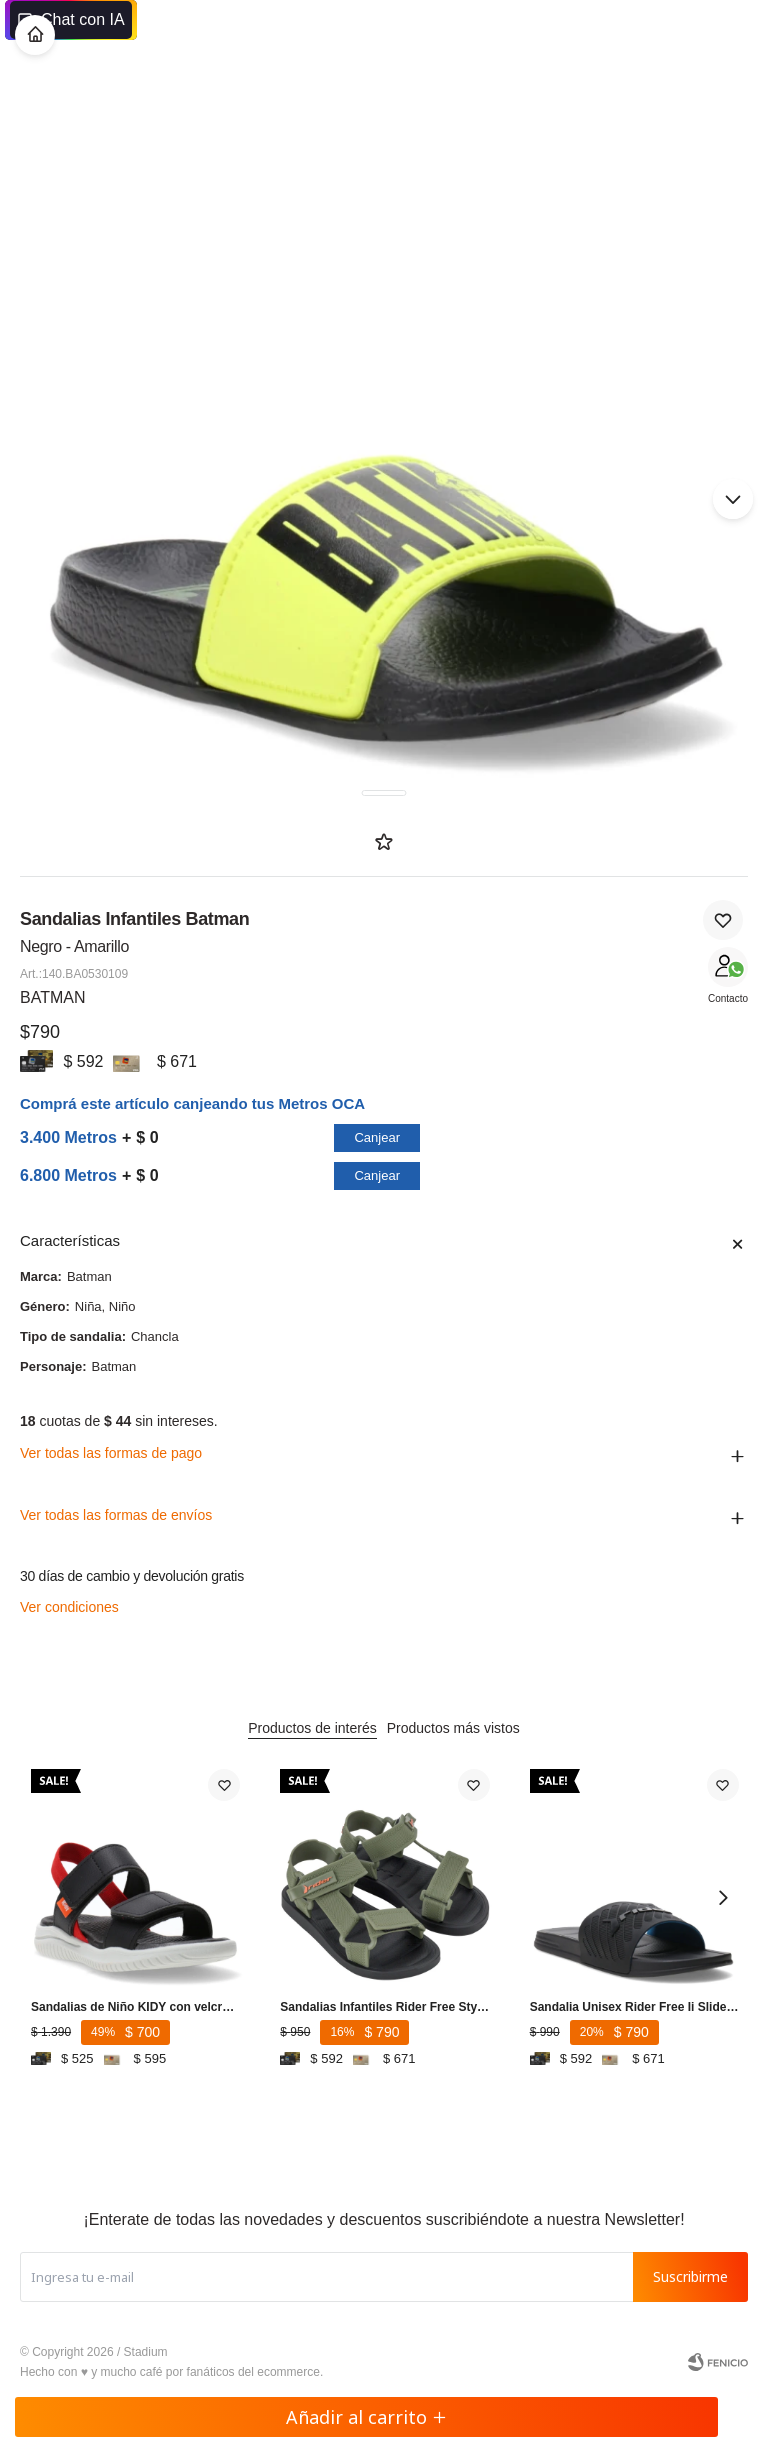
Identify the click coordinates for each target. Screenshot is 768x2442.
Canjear (377, 1137)
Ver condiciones (69, 1607)
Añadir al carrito (366, 2417)
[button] (733, 499)
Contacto (728, 998)
